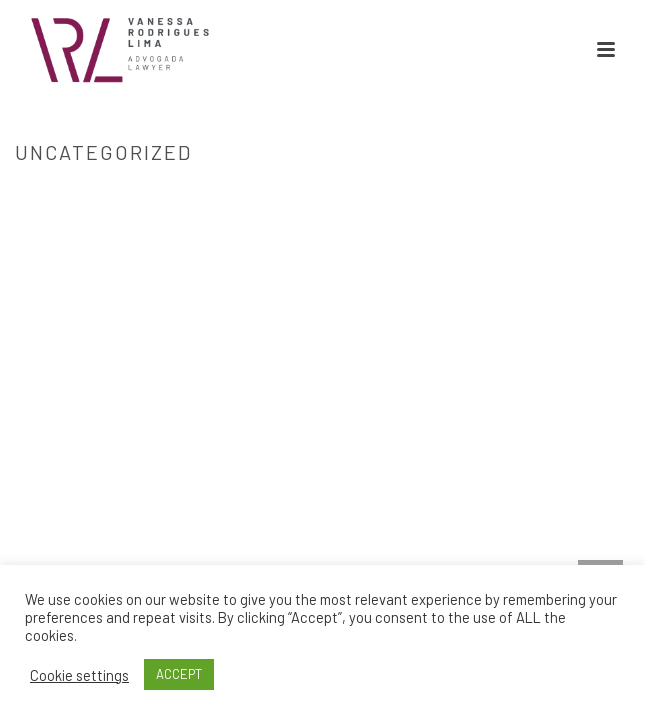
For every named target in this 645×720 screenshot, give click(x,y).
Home (318, 194)
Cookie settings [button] (79, 675)
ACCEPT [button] (179, 674)
